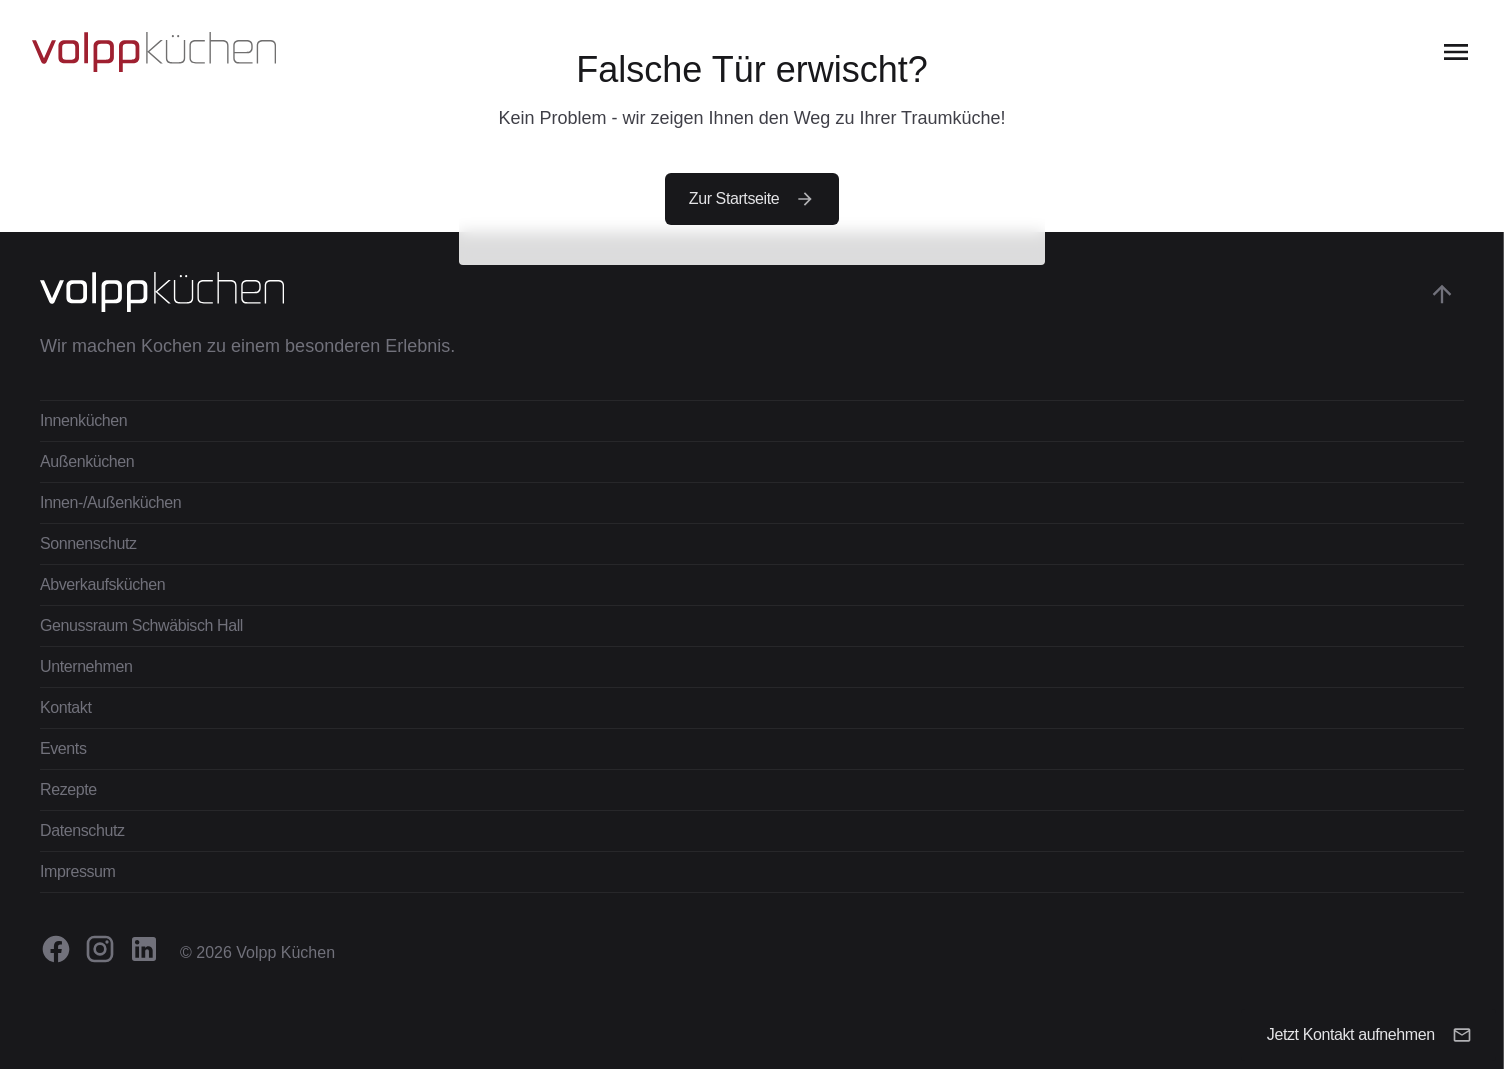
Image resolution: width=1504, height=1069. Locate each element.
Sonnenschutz (88, 543)
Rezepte (68, 789)
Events (63, 748)
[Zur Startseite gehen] (154, 52)
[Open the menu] (1456, 52)
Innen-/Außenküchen (110, 502)
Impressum (78, 871)
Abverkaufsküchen (102, 584)
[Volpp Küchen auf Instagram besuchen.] (100, 949)
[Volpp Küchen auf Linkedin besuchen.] (144, 949)
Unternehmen (86, 666)
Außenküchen (87, 461)
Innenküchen (83, 420)
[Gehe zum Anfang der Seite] (1442, 294)
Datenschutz (82, 830)
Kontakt (65, 707)
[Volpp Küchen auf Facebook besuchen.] (56, 949)
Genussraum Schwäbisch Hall (141, 625)
